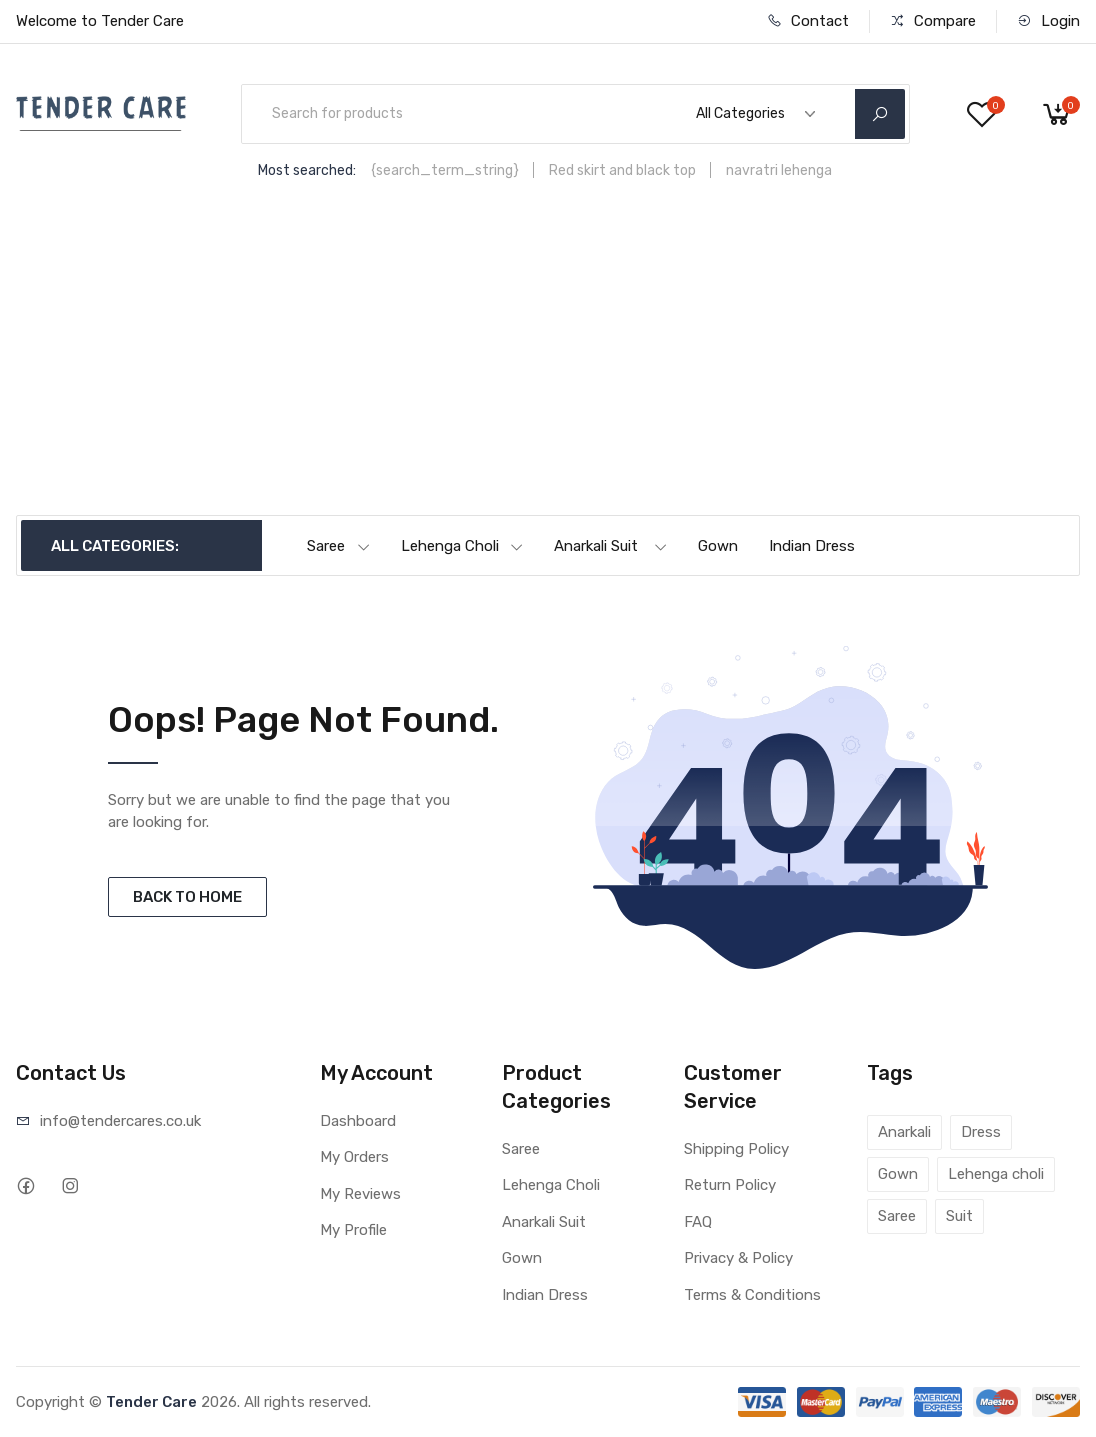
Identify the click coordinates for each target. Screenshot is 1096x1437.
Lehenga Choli (462, 546)
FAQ (698, 1222)
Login (1048, 21)
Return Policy (730, 1185)
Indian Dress (812, 546)
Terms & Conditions (752, 1295)
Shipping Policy (736, 1149)
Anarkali (904, 1132)
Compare (933, 21)
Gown (718, 546)
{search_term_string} (445, 170)
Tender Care (151, 1402)
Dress (981, 1132)
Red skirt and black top (622, 170)
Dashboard (358, 1121)
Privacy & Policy (738, 1258)
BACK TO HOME (187, 897)
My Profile (353, 1230)
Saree (339, 546)
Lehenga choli (996, 1174)
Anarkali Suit (611, 546)
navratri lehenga (779, 170)
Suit (959, 1216)
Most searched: (307, 170)
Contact (808, 21)
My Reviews (360, 1194)
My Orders (354, 1157)
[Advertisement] (548, 365)
